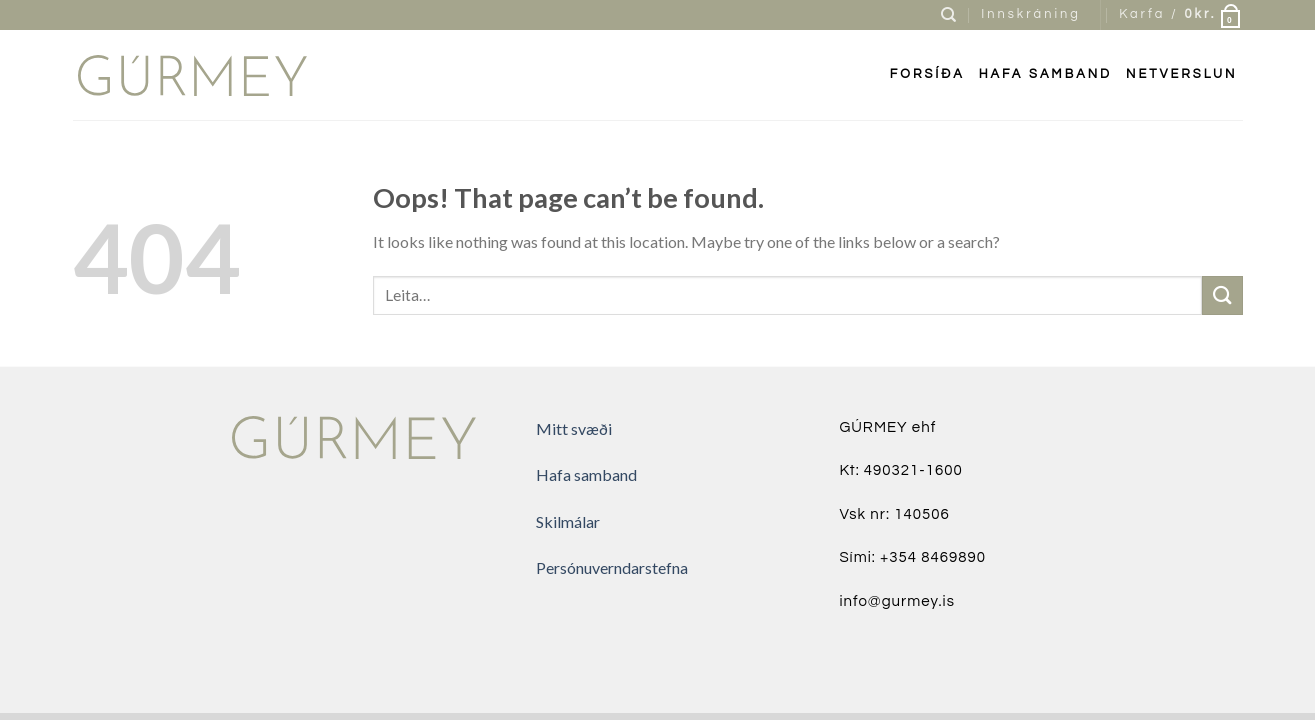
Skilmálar (568, 521)
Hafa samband (1045, 74)
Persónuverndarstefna (612, 567)
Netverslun (1181, 74)
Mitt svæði (574, 428)
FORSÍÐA (927, 74)
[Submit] (1222, 295)
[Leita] (950, 15)
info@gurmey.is (897, 601)
